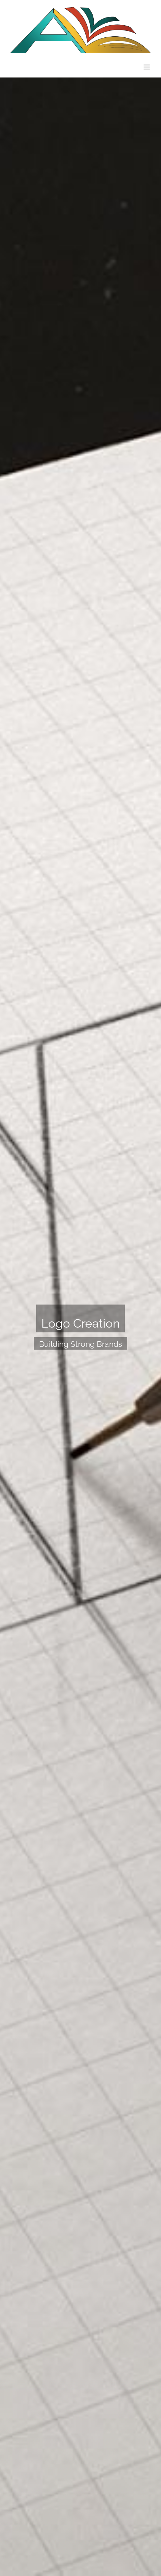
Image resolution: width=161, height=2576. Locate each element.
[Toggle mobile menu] (147, 67)
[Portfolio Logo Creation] (80, 1326)
